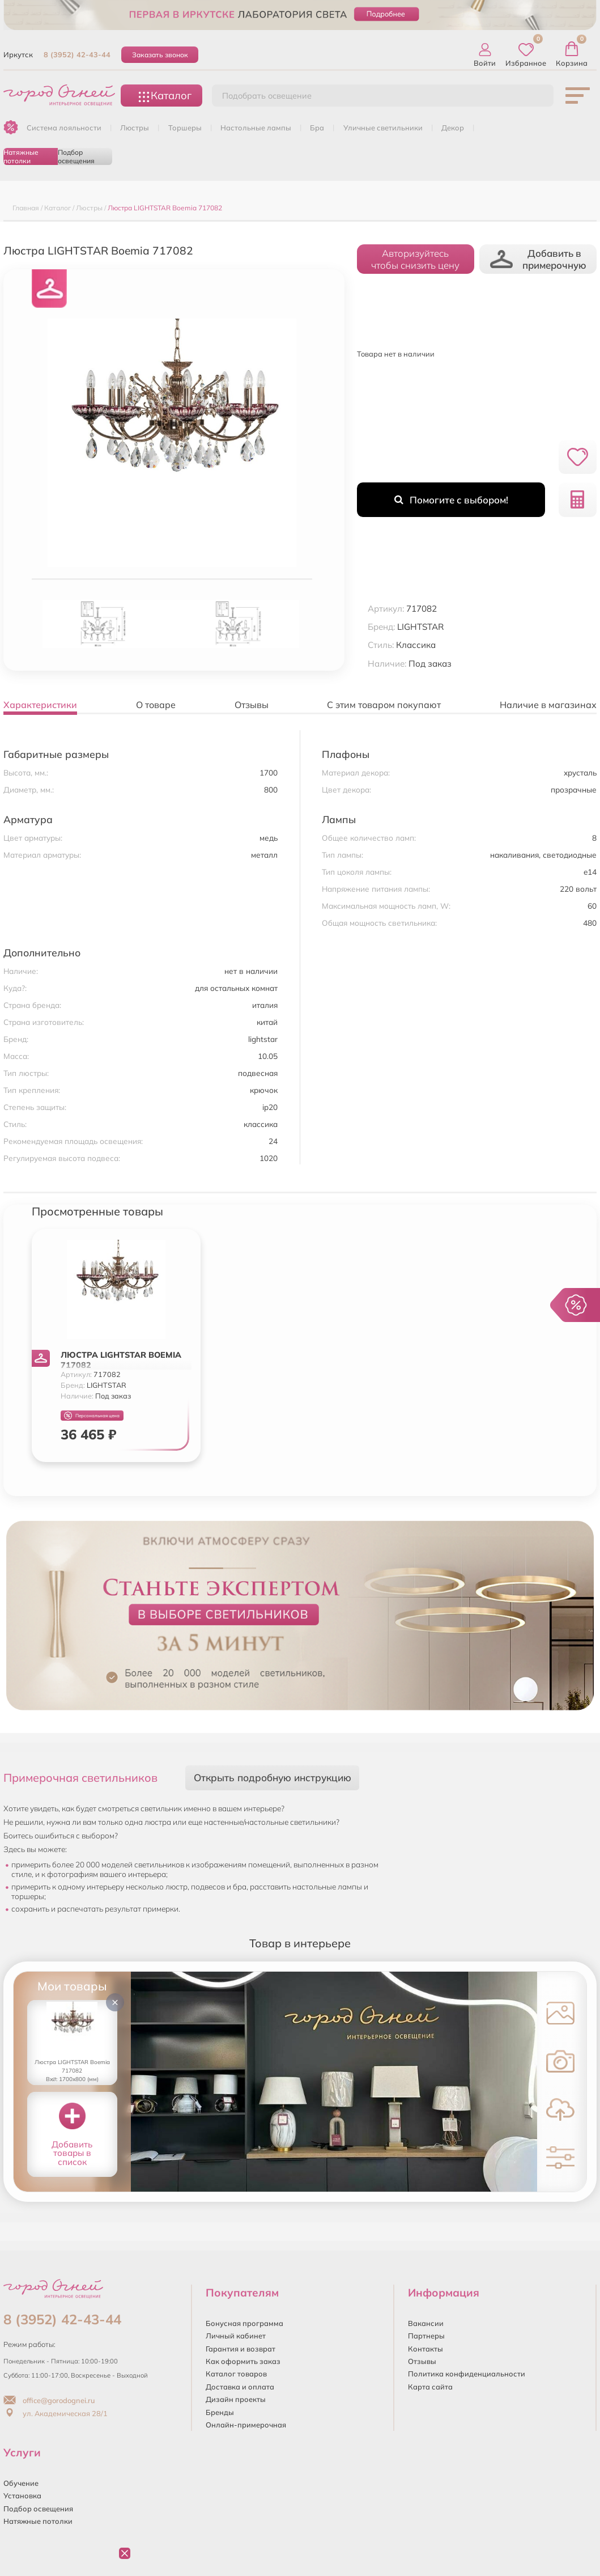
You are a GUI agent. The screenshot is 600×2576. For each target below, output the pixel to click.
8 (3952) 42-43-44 (77, 54)
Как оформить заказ (243, 2361)
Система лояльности (64, 127)
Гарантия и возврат (240, 2348)
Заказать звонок (160, 54)
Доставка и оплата (240, 2386)
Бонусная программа (244, 2323)
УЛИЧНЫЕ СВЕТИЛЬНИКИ (383, 127)
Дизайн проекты (236, 2399)
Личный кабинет (236, 2335)
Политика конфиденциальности (466, 2373)
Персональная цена (92, 1416)
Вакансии (426, 2323)
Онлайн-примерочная (246, 2424)
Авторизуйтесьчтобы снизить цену (415, 259)
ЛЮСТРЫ (134, 127)
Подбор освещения (76, 156)
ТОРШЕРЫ (185, 127)
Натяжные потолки (21, 156)
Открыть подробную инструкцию (272, 1777)
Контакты (425, 2348)
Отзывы (422, 2361)
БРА (317, 127)
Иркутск (18, 54)
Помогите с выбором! (451, 500)
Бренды (220, 2412)
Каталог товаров (236, 2373)
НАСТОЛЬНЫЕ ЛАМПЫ (255, 127)
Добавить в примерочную (538, 259)
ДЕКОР (452, 127)
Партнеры (426, 2335)
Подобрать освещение (267, 96)
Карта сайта (430, 2386)
